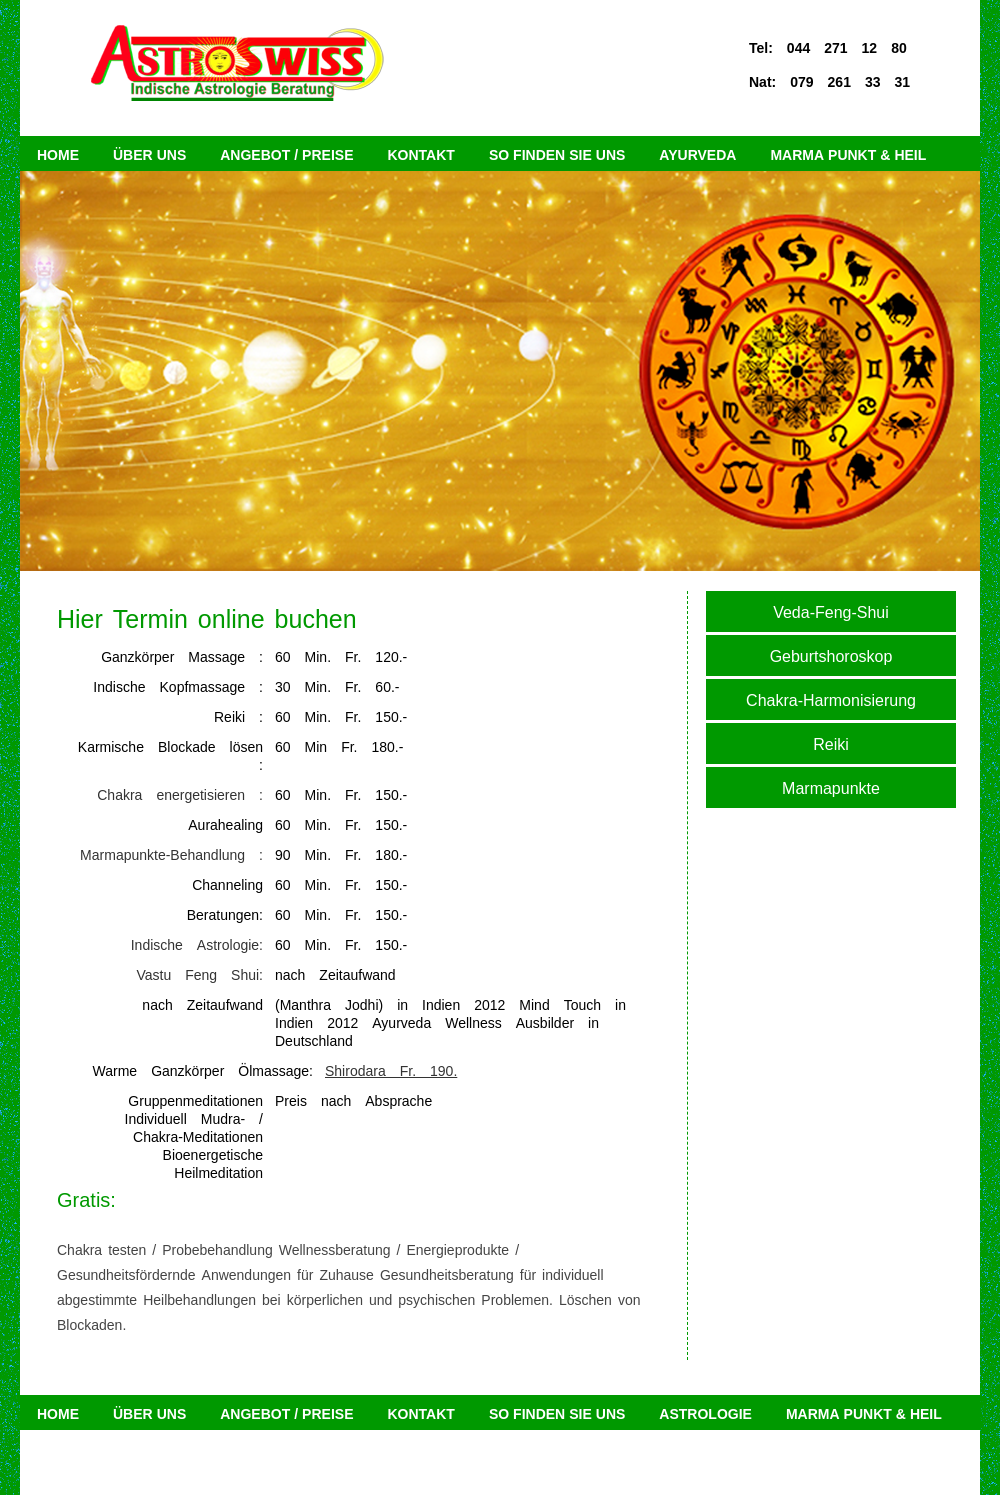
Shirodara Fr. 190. (391, 1069)
